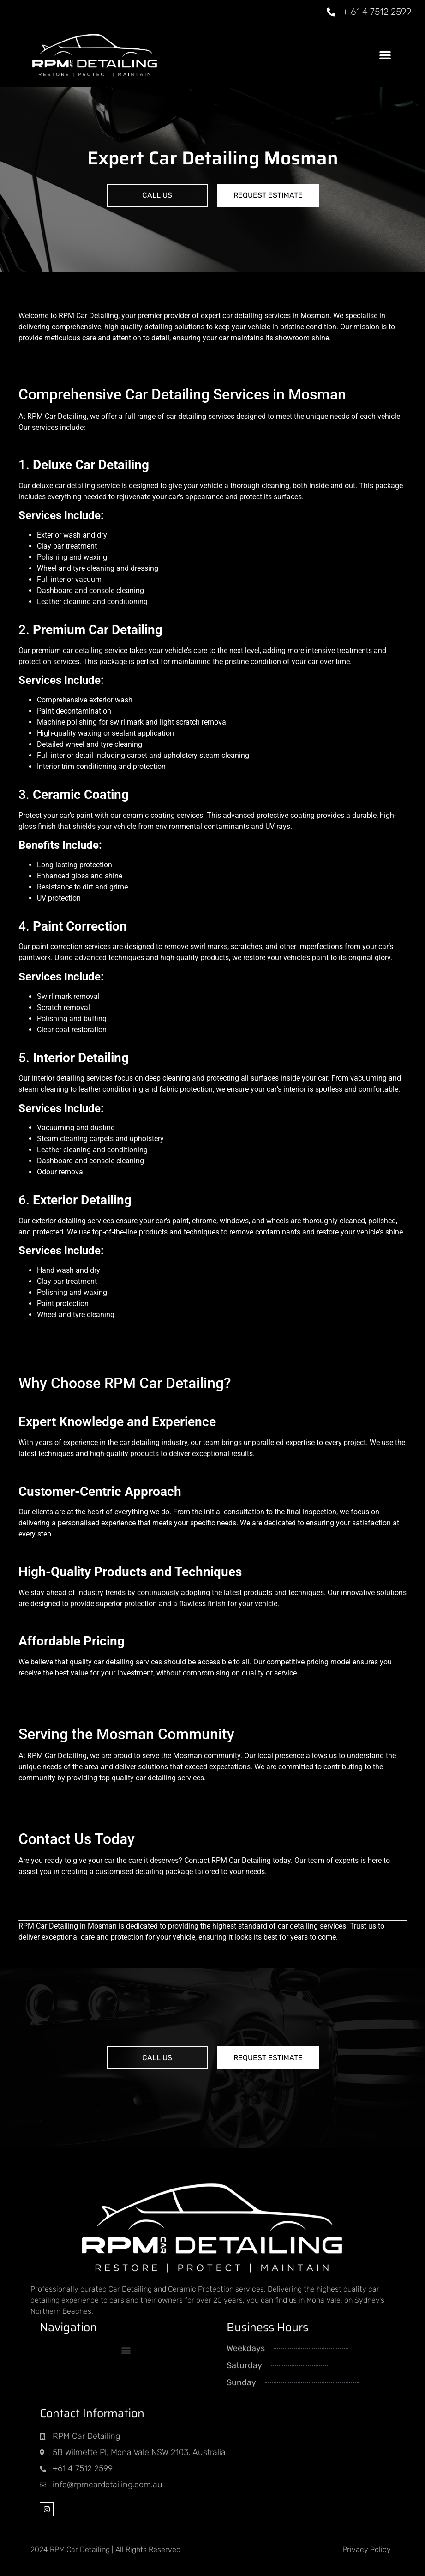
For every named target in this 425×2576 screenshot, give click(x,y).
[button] (385, 55)
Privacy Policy (366, 2549)
